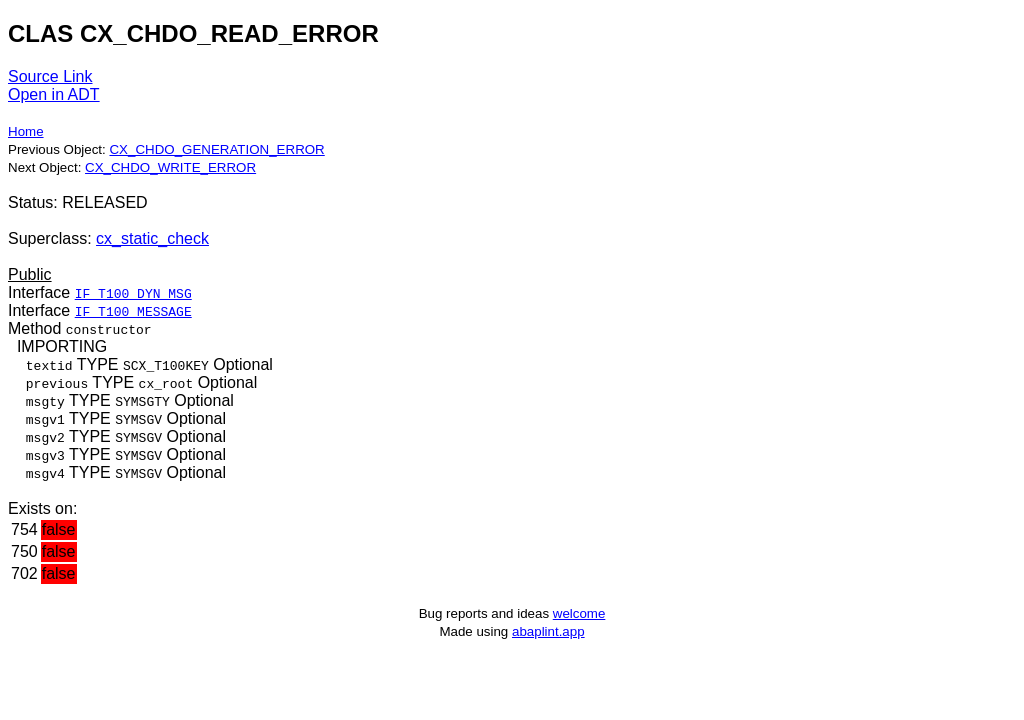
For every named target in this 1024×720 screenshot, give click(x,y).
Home (26, 131)
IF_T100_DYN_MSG (133, 293)
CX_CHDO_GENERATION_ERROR (216, 149)
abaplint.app (548, 631)
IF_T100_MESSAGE (133, 311)
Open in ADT (54, 94)
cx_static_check (152, 238)
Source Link (50, 76)
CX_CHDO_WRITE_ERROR (170, 167)
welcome (579, 613)
